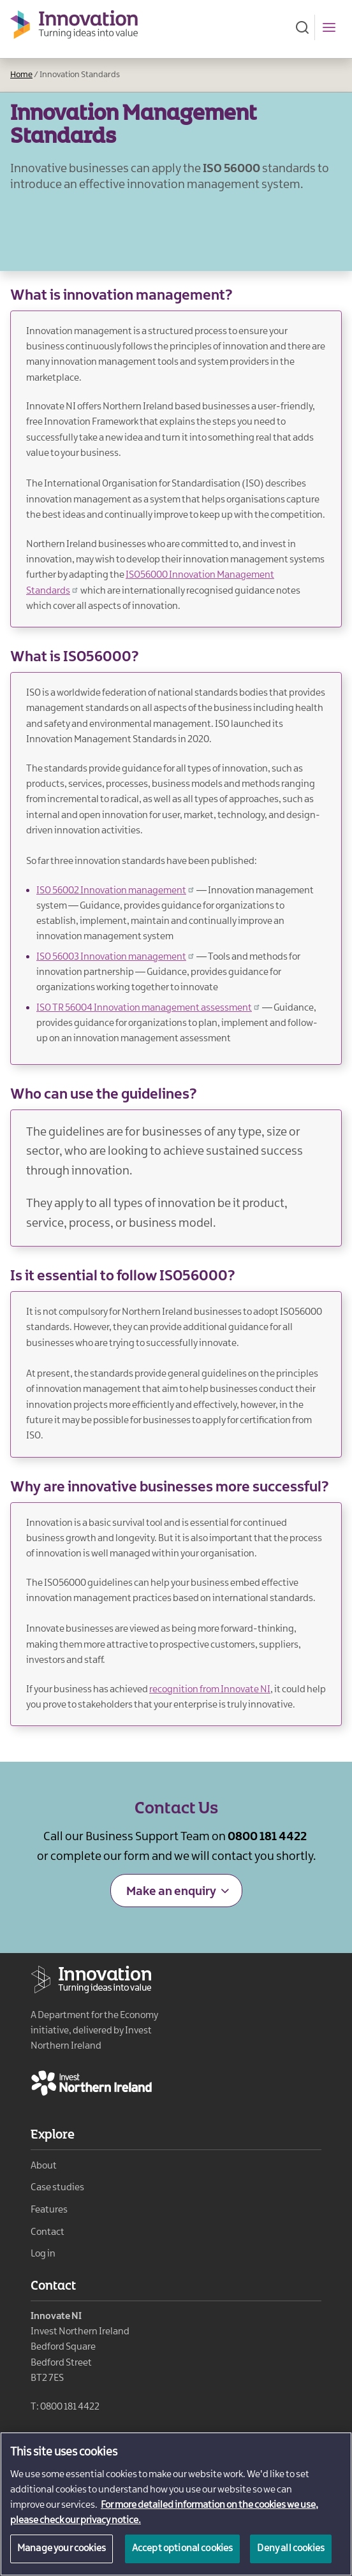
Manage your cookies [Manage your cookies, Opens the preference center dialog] (61, 2555)
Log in (43, 2254)
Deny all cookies (291, 2555)
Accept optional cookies (182, 2555)
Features (49, 2210)
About (44, 2166)
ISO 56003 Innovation (115, 957)
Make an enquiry (171, 1891)
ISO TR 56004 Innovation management (148, 1008)
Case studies (57, 2188)
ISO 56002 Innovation (115, 891)
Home (21, 74)
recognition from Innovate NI (209, 1690)
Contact (47, 2232)
